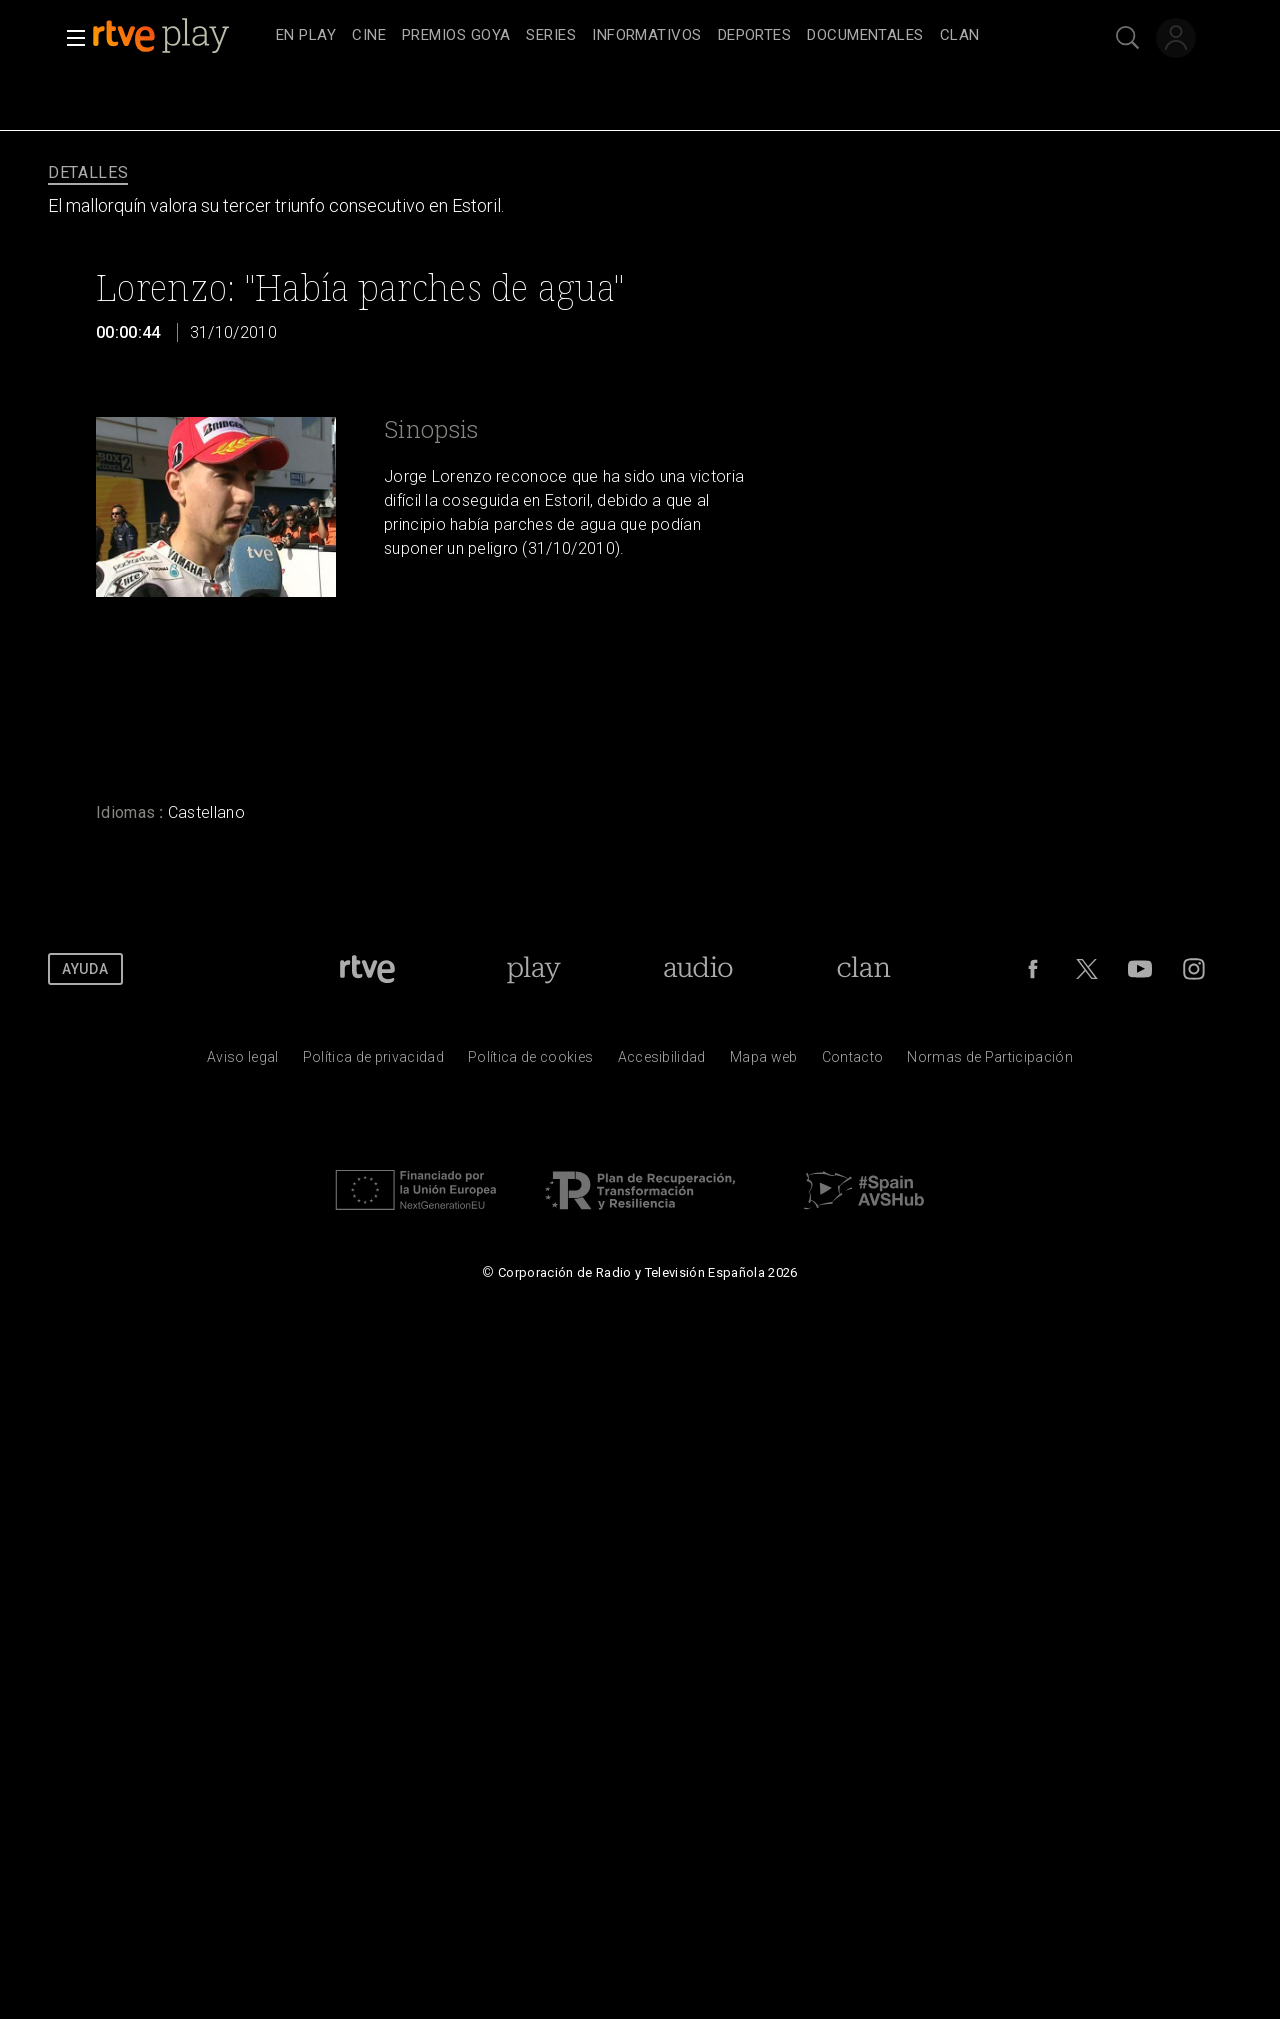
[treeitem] (306, 36)
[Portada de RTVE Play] (533, 969)
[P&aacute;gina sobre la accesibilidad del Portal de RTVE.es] (662, 1062)
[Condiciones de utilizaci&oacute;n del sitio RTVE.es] (243, 1062)
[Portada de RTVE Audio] (698, 969)
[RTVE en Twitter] (1087, 969)
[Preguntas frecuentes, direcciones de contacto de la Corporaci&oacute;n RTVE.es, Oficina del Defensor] (853, 1062)
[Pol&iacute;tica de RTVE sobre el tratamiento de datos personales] (373, 1062)
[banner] (180, 36)
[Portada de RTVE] (367, 969)
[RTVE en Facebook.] (1033, 969)
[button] (70, 38)
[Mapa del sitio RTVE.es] (764, 1062)
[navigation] (662, 36)
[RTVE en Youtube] (1140, 969)
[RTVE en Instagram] (1194, 969)
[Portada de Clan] (864, 969)
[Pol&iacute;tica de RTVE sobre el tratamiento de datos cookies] (530, 1062)
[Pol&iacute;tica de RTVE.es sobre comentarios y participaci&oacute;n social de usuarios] (990, 1062)
